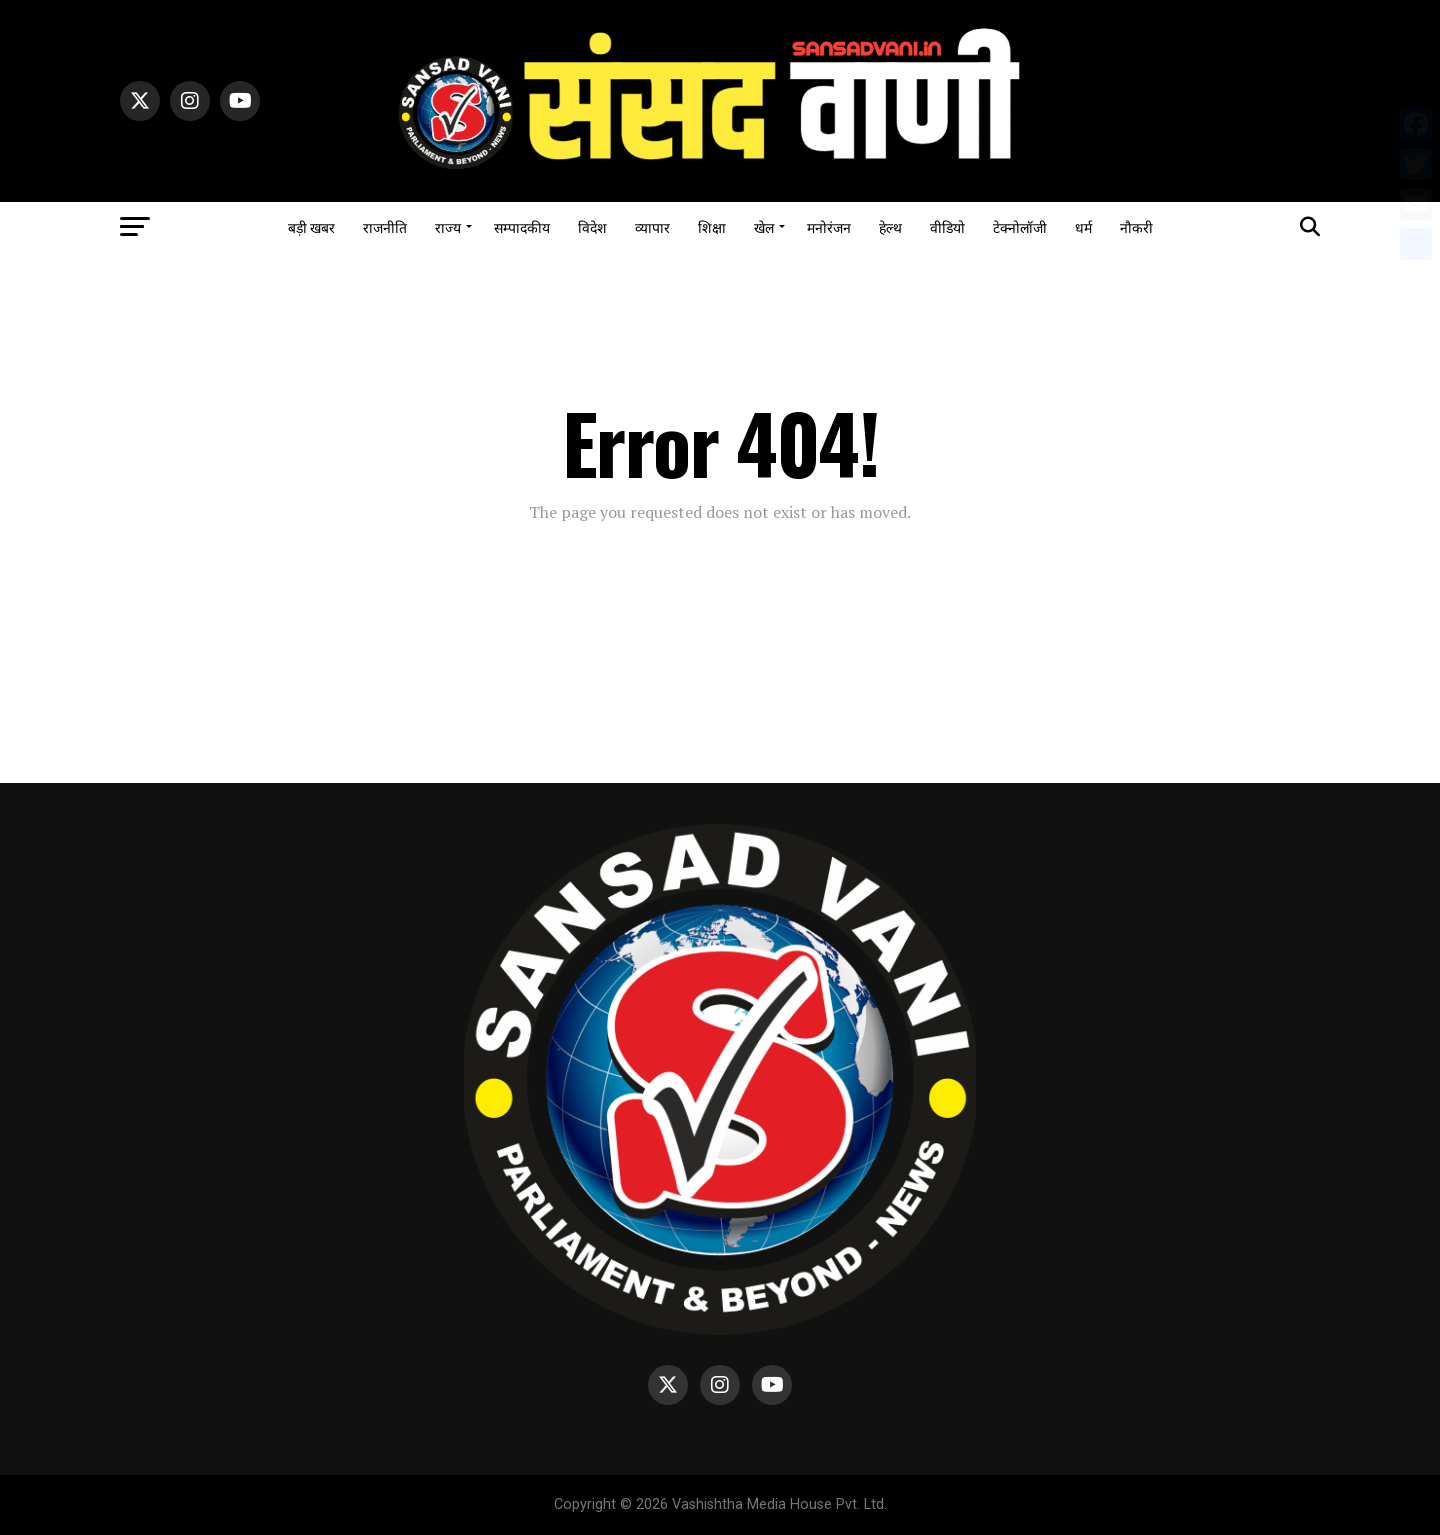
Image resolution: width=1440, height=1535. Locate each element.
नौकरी (1136, 226)
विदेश (592, 226)
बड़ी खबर (311, 226)
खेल (764, 226)
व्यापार (652, 226)
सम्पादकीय (522, 226)
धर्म (1083, 226)
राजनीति (385, 226)
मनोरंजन (829, 226)
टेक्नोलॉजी (1020, 226)
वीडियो (947, 226)
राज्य (448, 226)
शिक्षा (712, 226)
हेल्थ (890, 226)
